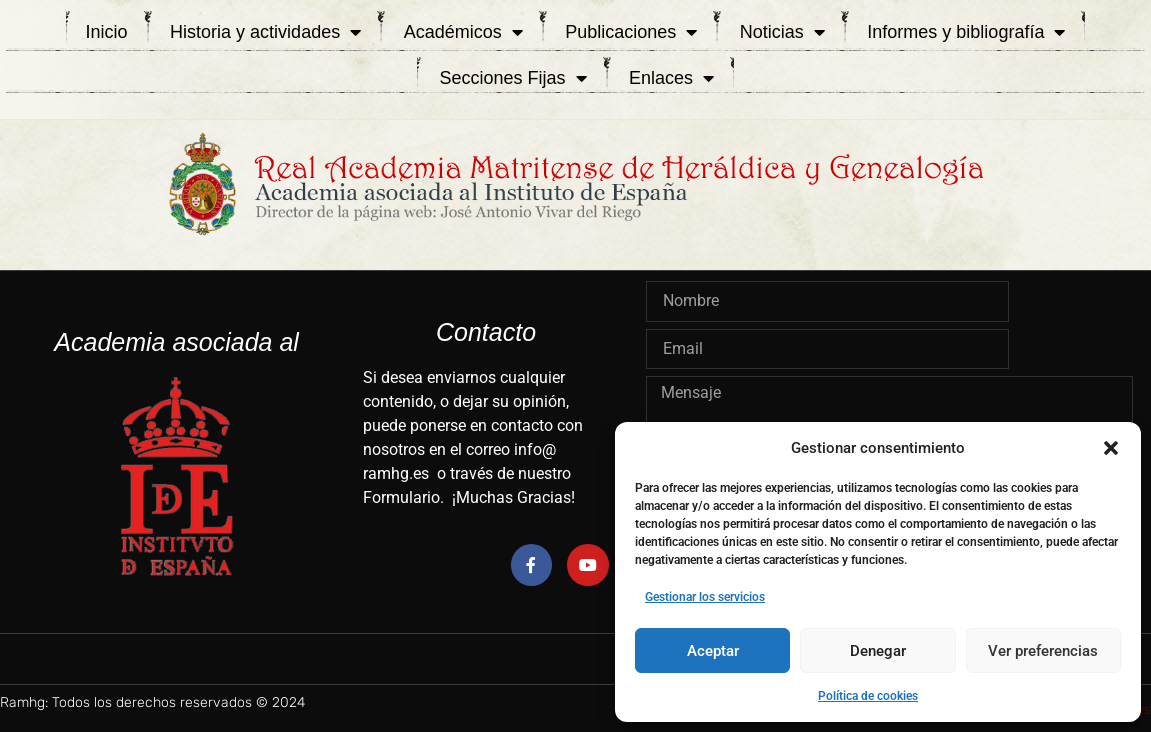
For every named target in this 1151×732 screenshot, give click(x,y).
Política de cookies (868, 696)
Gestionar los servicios (705, 597)
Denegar (878, 651)
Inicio (107, 32)
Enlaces (671, 78)
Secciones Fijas (512, 78)
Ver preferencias (1043, 651)
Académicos (463, 32)
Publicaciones (631, 32)
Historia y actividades (265, 32)
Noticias (782, 32)
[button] (1111, 448)
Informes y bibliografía (966, 32)
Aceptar (713, 651)
